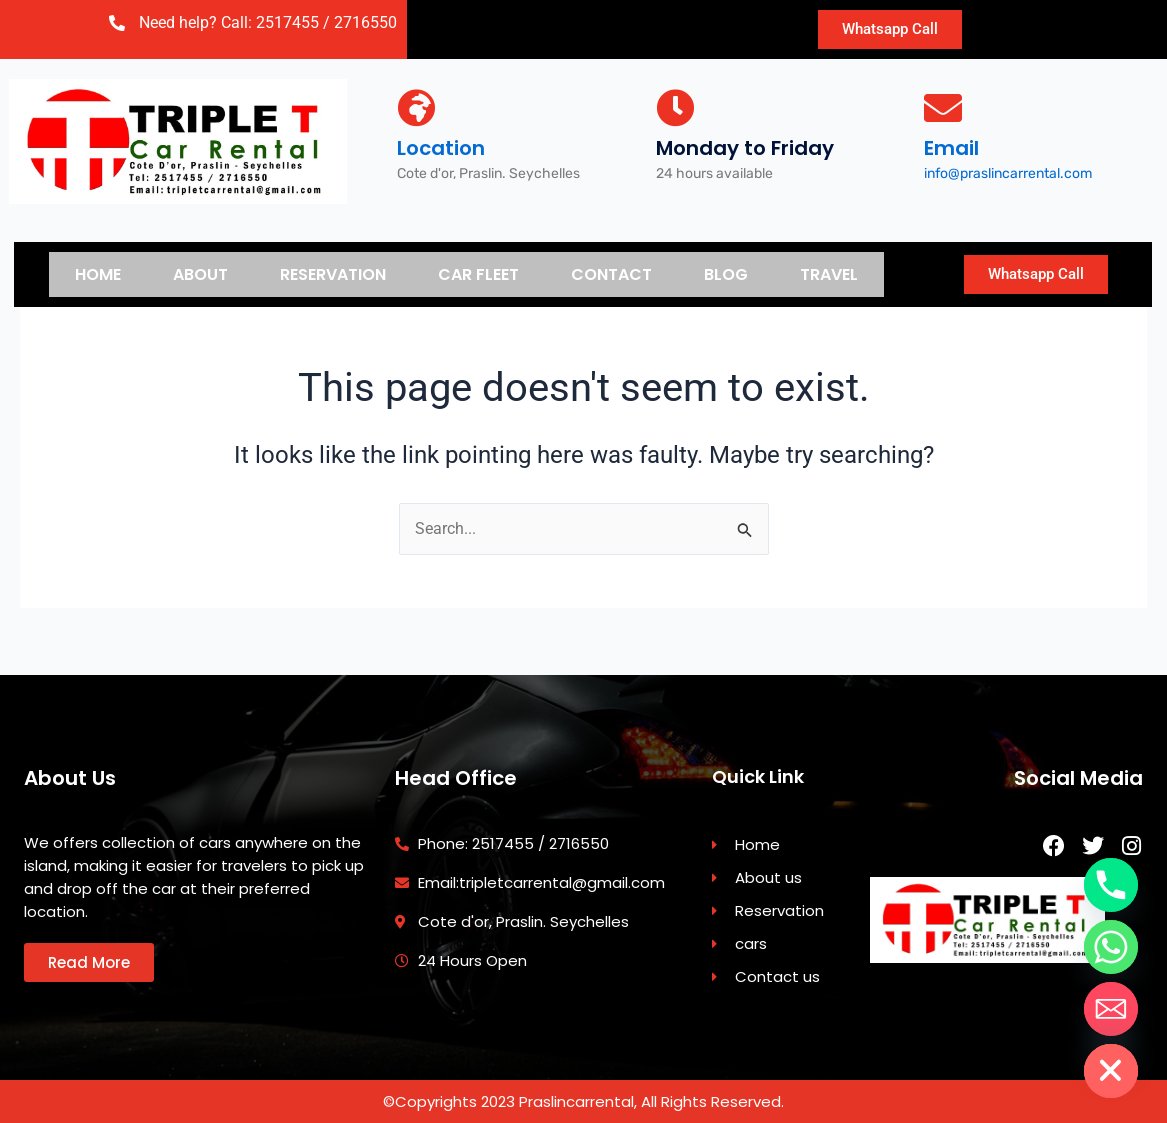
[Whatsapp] (1111, 947)
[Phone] (1111, 885)
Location (441, 148)
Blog (726, 272)
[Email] (943, 108)
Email (951, 148)
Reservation (333, 272)
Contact (611, 272)
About (200, 272)
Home (98, 272)
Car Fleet (478, 272)
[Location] (416, 108)
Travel (829, 272)
